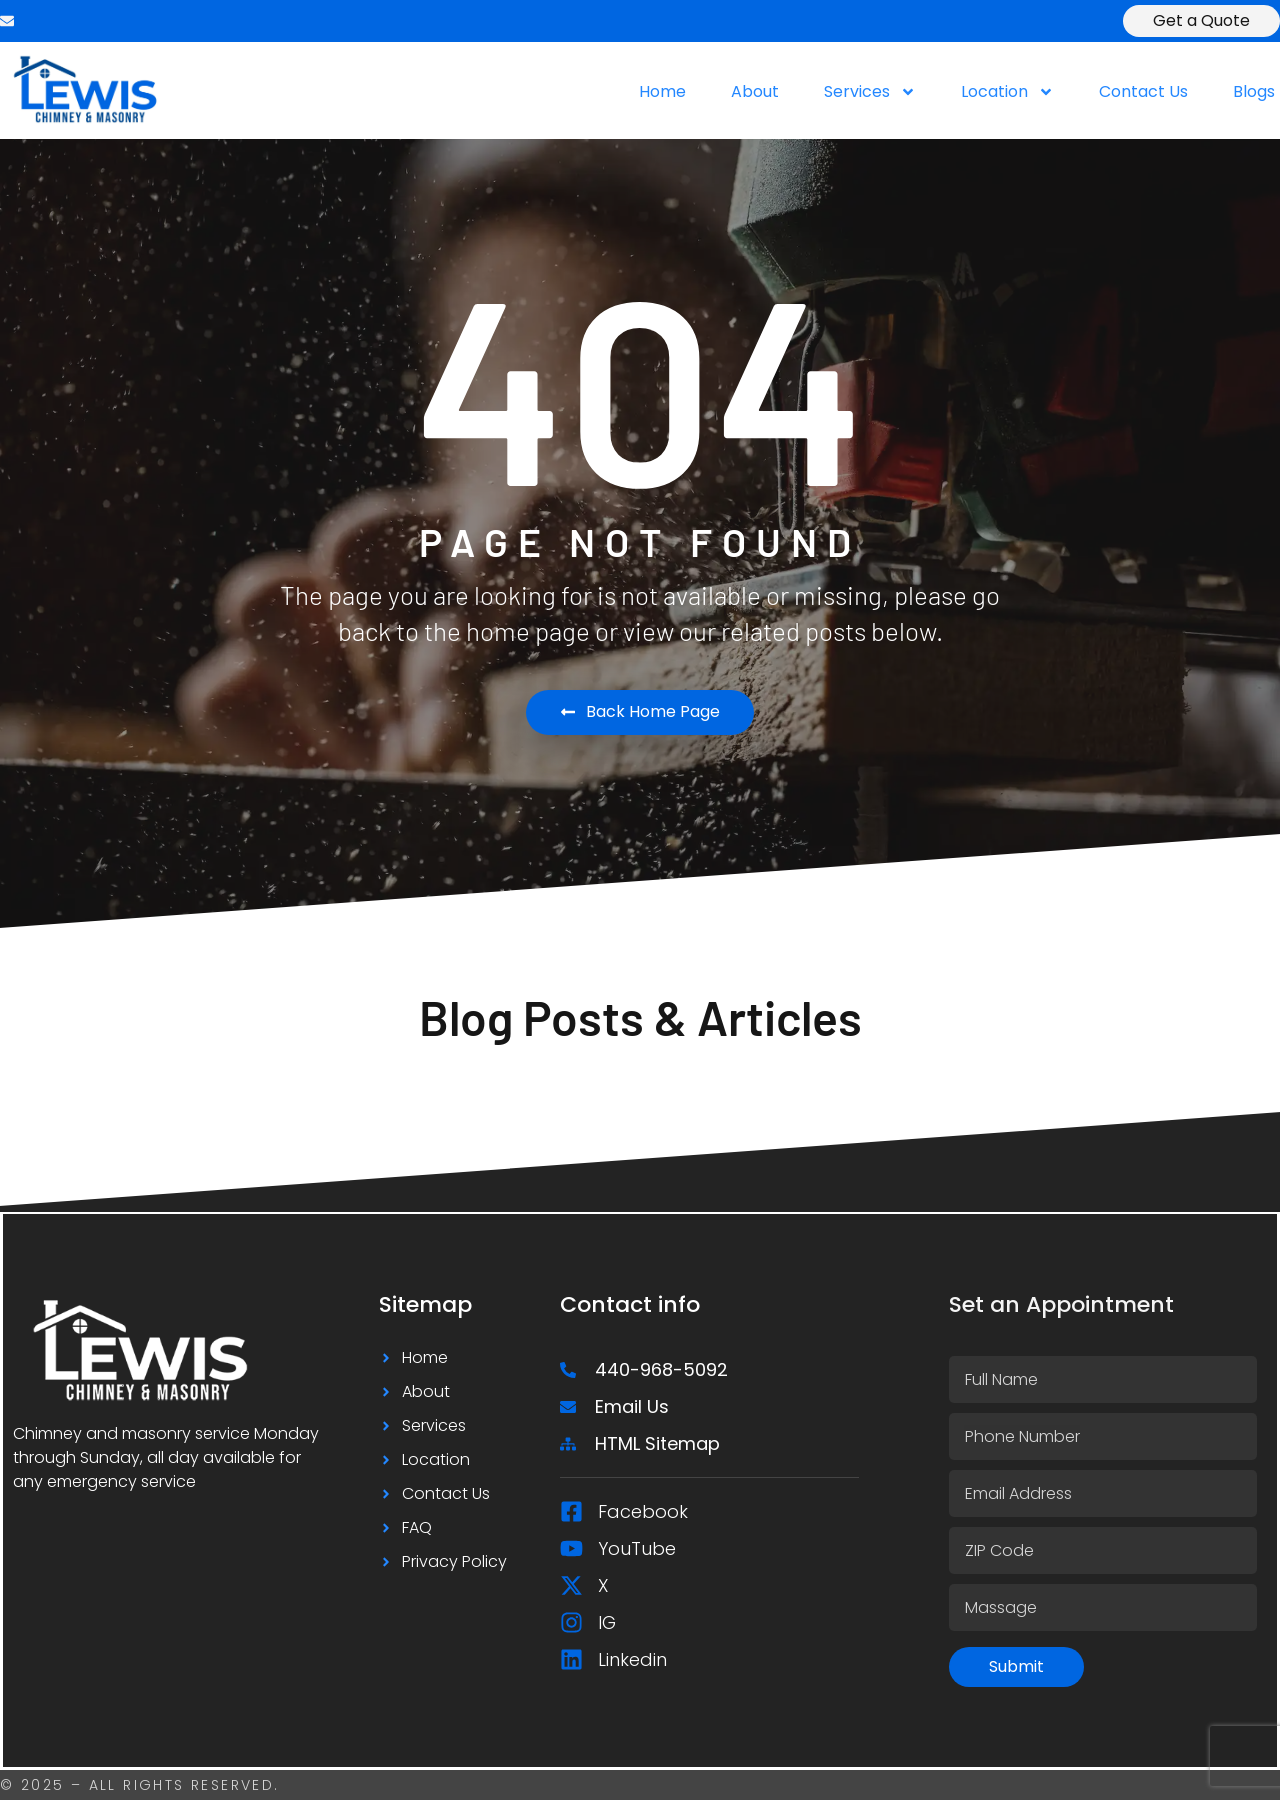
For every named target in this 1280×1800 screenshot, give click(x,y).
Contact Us (1143, 92)
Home (662, 92)
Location (1007, 92)
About (755, 92)
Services (870, 92)
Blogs (1254, 92)
